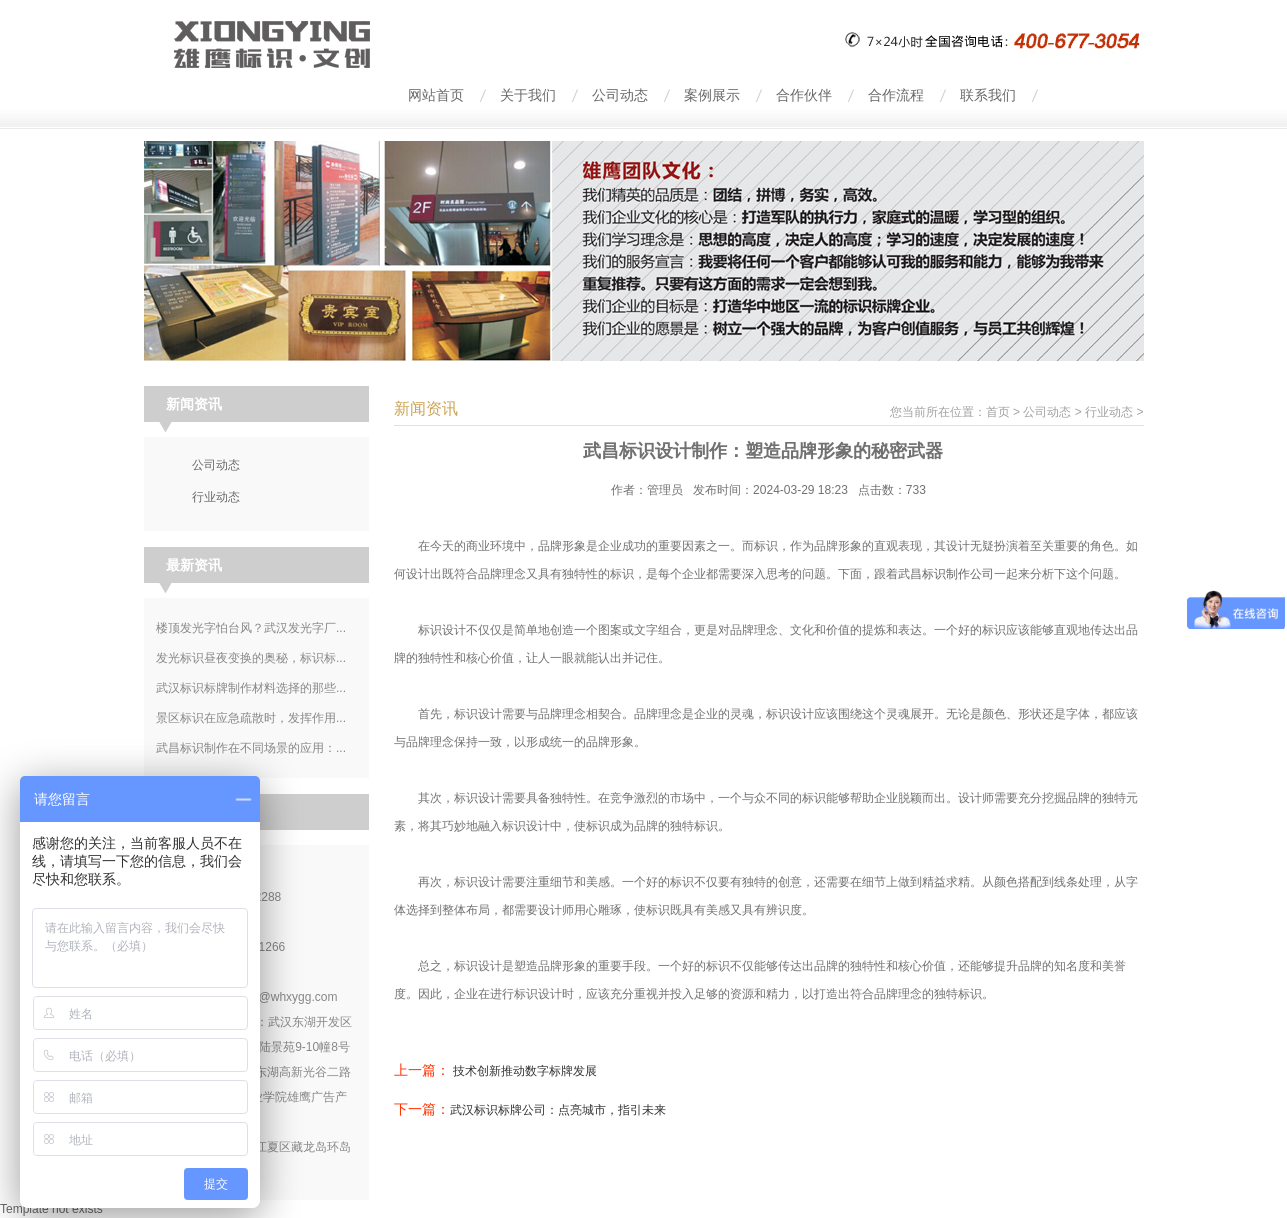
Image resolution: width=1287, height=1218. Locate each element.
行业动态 (1109, 412)
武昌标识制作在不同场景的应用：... (251, 748)
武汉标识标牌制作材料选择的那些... (251, 688)
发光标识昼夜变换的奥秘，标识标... (251, 658)
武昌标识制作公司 (946, 574)
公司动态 (1047, 412)
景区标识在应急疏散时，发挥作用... (251, 718)
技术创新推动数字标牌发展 (525, 1071)
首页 (998, 412)
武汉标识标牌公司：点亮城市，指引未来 (558, 1110)
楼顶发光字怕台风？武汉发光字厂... (251, 628)
